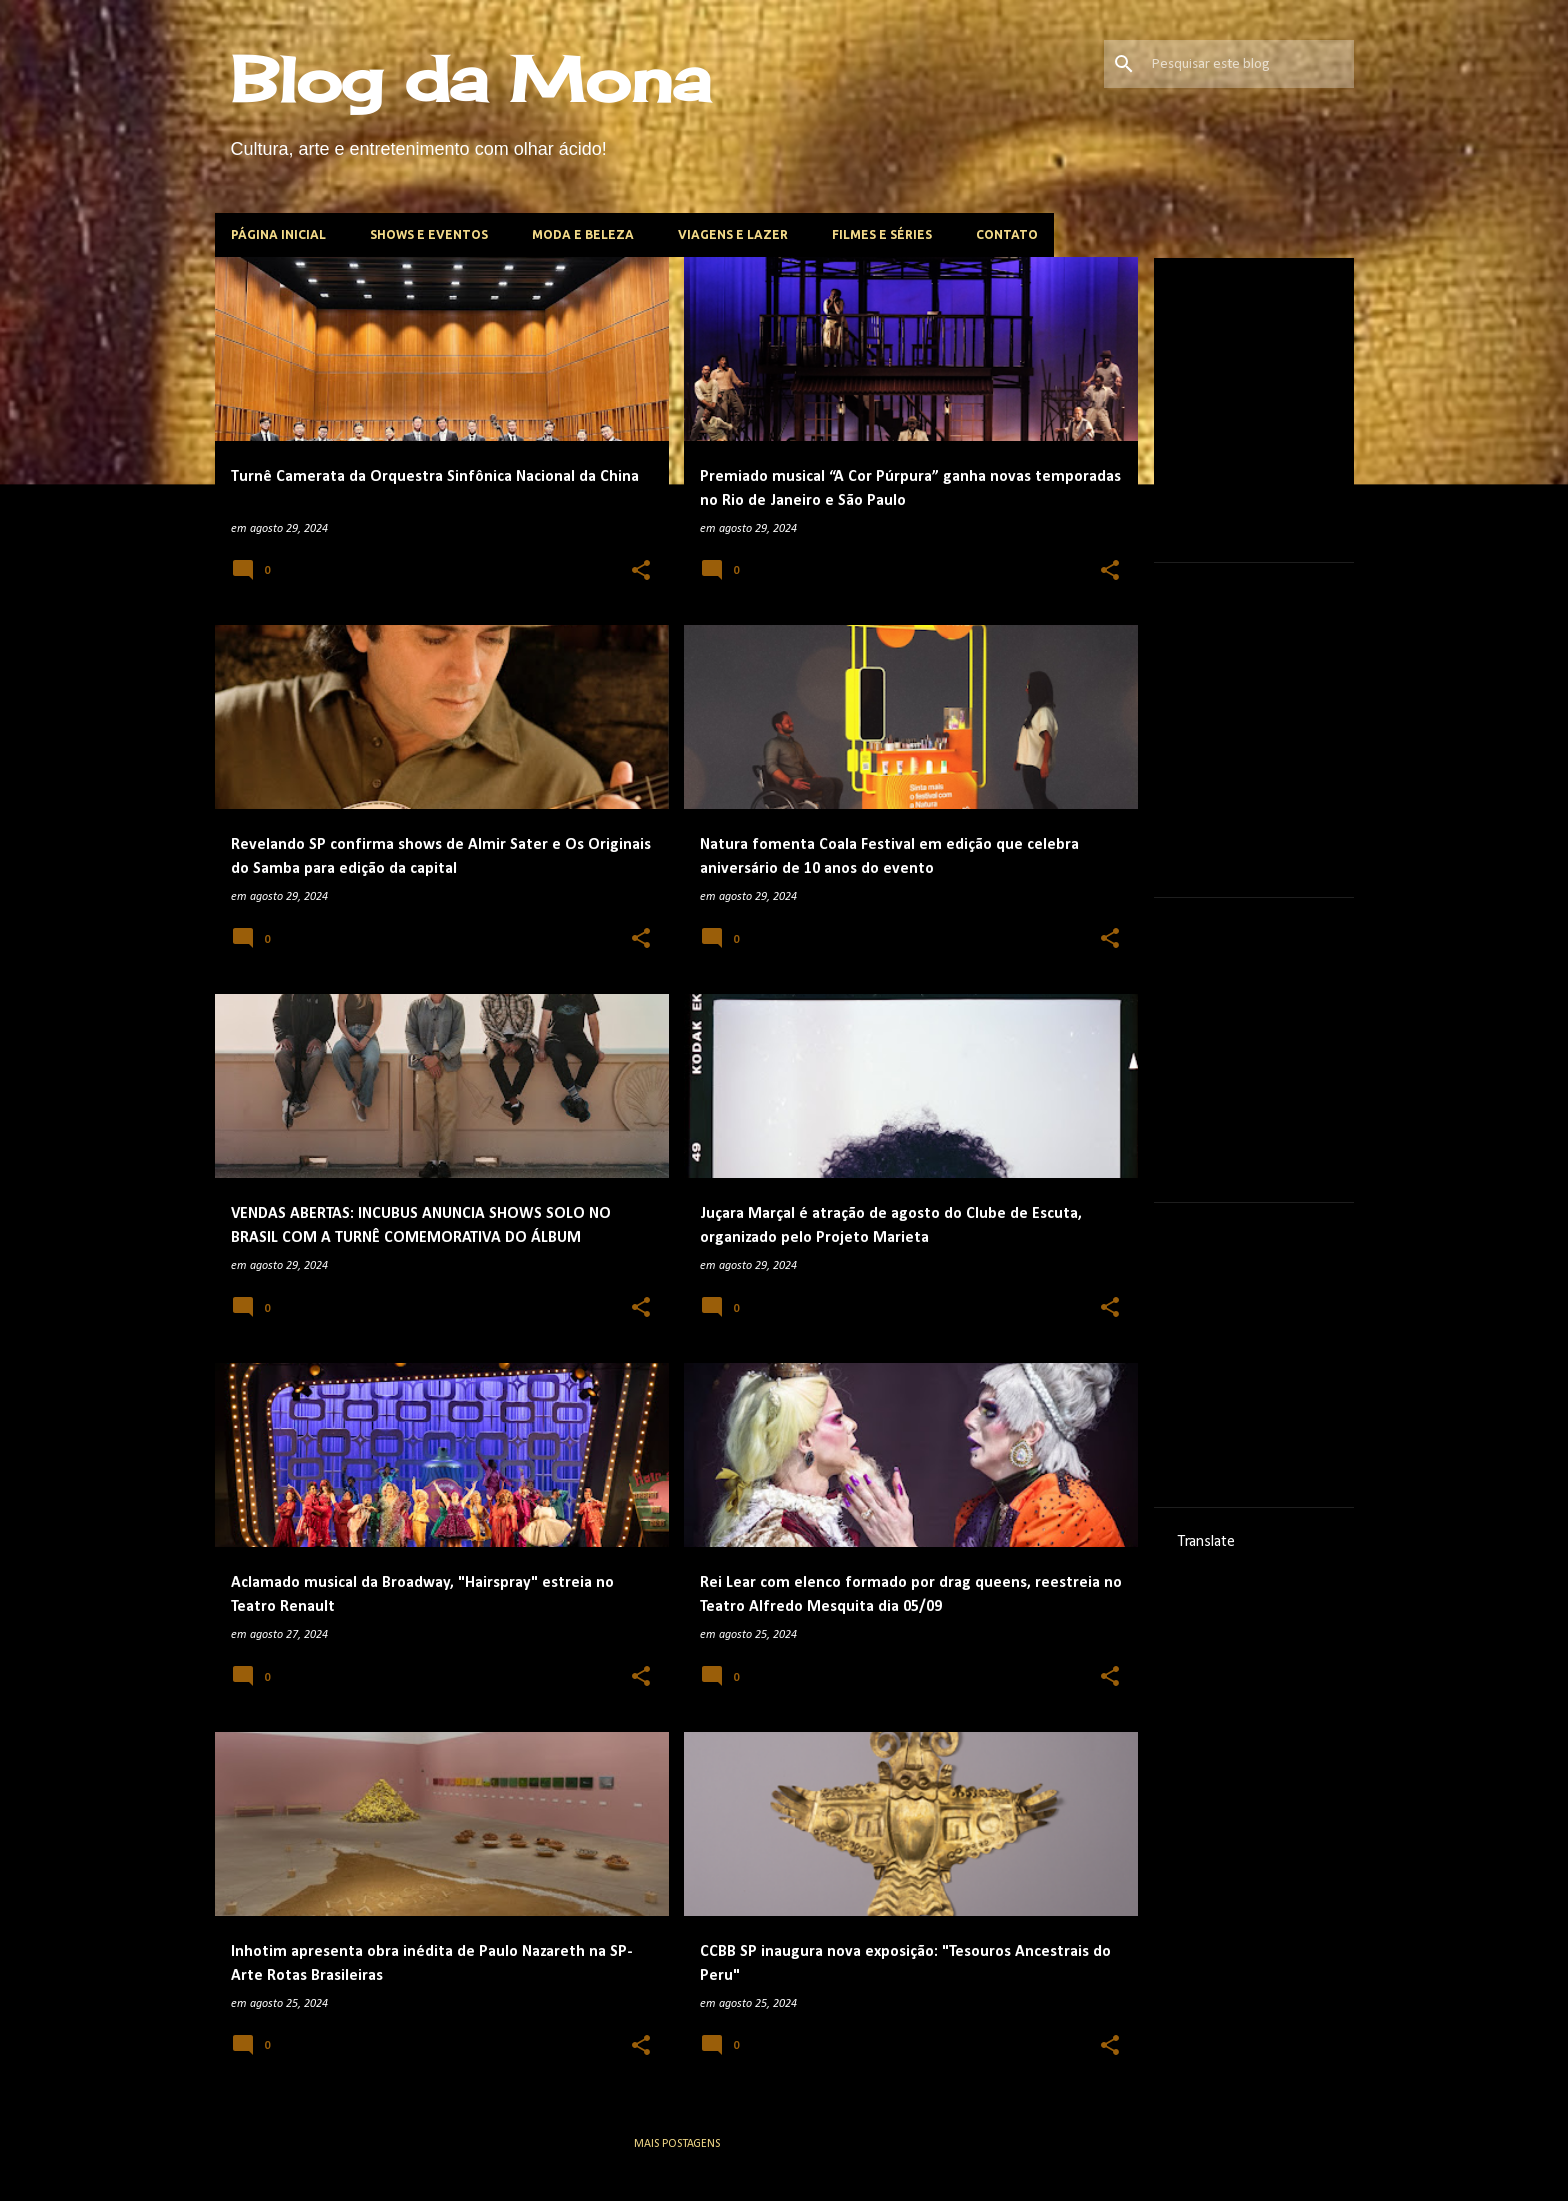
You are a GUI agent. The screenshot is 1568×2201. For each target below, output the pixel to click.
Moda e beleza (583, 234)
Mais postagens (677, 2144)
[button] (641, 572)
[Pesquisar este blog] (1249, 64)
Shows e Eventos (429, 234)
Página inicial (278, 234)
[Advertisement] (1328, 407)
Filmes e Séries (882, 234)
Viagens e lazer (733, 234)
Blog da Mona (471, 79)
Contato (1007, 234)
